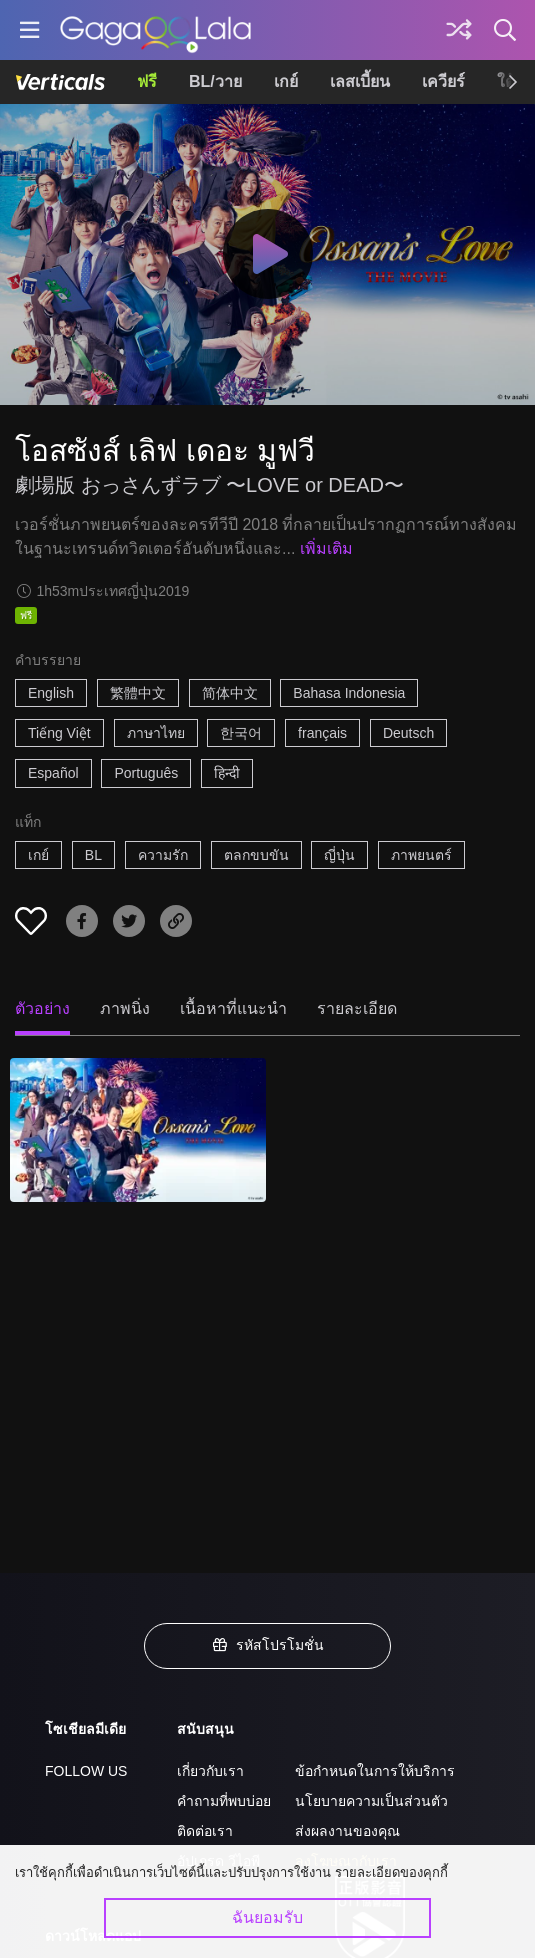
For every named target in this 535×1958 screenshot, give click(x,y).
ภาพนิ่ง (125, 1008)
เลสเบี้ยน (360, 81)
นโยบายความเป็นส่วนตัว (371, 1801)
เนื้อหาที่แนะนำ (233, 1008)
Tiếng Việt (59, 733)
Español (53, 773)
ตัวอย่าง (42, 1008)
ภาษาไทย (156, 733)
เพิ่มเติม (326, 548)
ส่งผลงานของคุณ (347, 1831)
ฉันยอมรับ (267, 1917)
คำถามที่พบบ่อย (224, 1801)
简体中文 (230, 693)
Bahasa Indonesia (349, 693)
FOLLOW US (86, 1771)
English (51, 693)
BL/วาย (215, 81)
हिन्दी (227, 773)
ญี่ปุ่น (339, 855)
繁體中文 (138, 693)
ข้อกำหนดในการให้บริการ (375, 1771)
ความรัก (163, 855)
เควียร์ (443, 81)
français (322, 733)
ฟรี (147, 81)
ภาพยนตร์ (421, 855)
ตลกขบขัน (256, 855)
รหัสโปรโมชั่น (268, 1645)
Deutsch (408, 733)
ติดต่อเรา (205, 1831)
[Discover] (459, 30)
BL (93, 855)
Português (146, 773)
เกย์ (286, 81)
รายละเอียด (357, 1008)
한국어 (241, 733)
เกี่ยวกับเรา (210, 1771)
